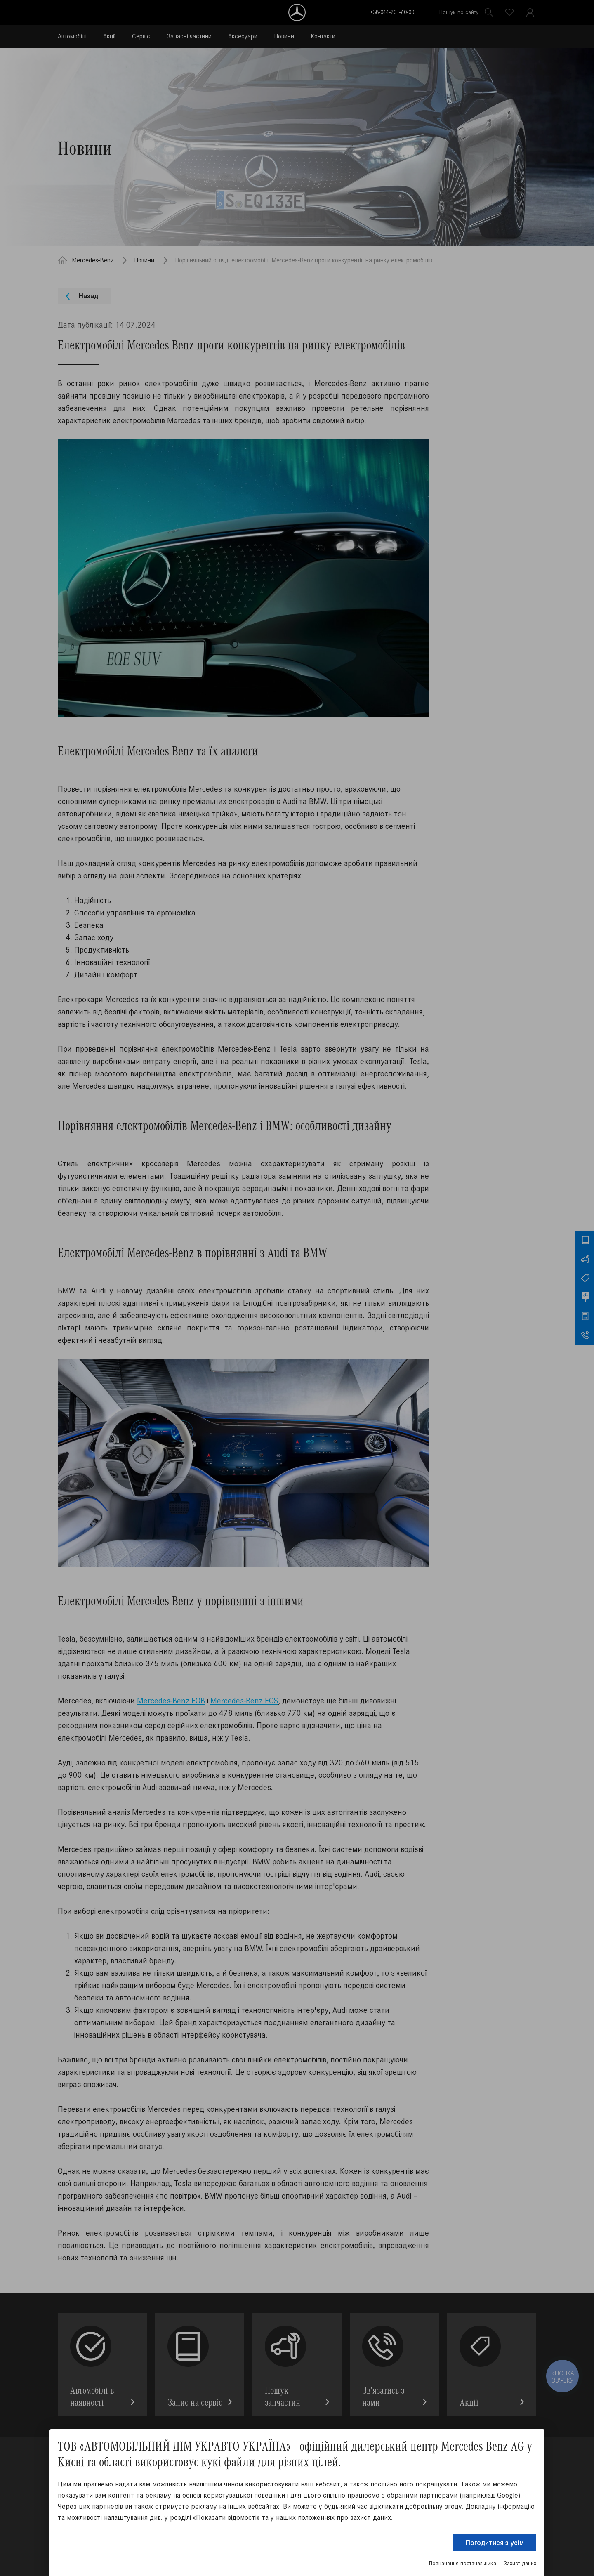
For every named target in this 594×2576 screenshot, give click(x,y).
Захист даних (520, 2563)
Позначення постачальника (462, 2563)
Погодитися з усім (495, 2542)
